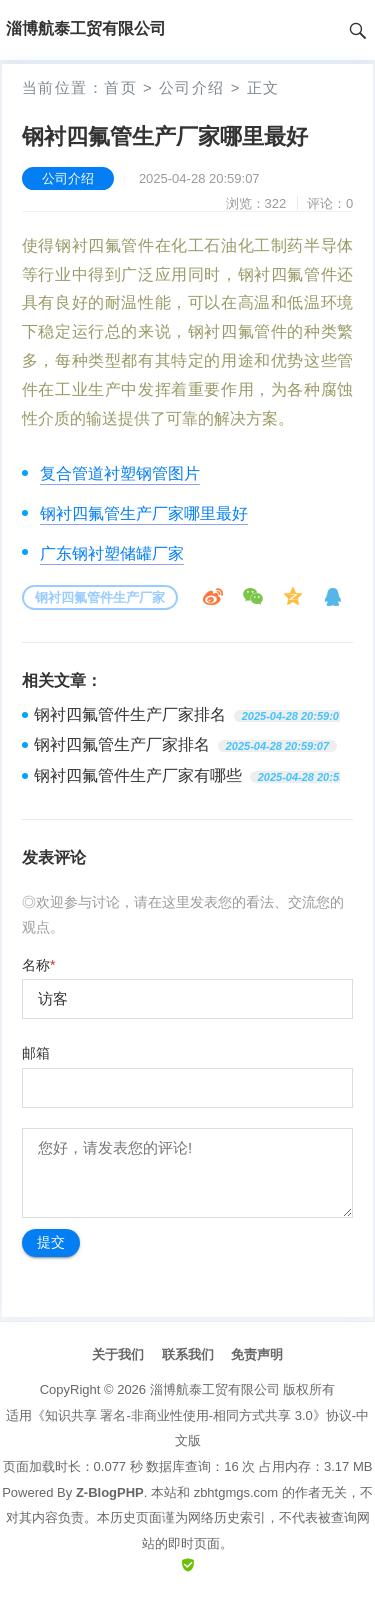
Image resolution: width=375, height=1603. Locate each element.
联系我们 (188, 1354)
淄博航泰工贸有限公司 (215, 1389)
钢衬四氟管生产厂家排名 (122, 744)
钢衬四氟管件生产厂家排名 (130, 714)
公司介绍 (192, 87)
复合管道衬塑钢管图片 (120, 473)
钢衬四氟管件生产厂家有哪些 (138, 775)
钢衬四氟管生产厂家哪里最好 (144, 513)
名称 (38, 965)
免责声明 (257, 1354)
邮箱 (36, 1053)
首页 (120, 87)
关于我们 (118, 1354)
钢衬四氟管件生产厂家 (100, 597)
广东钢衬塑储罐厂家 (112, 553)
